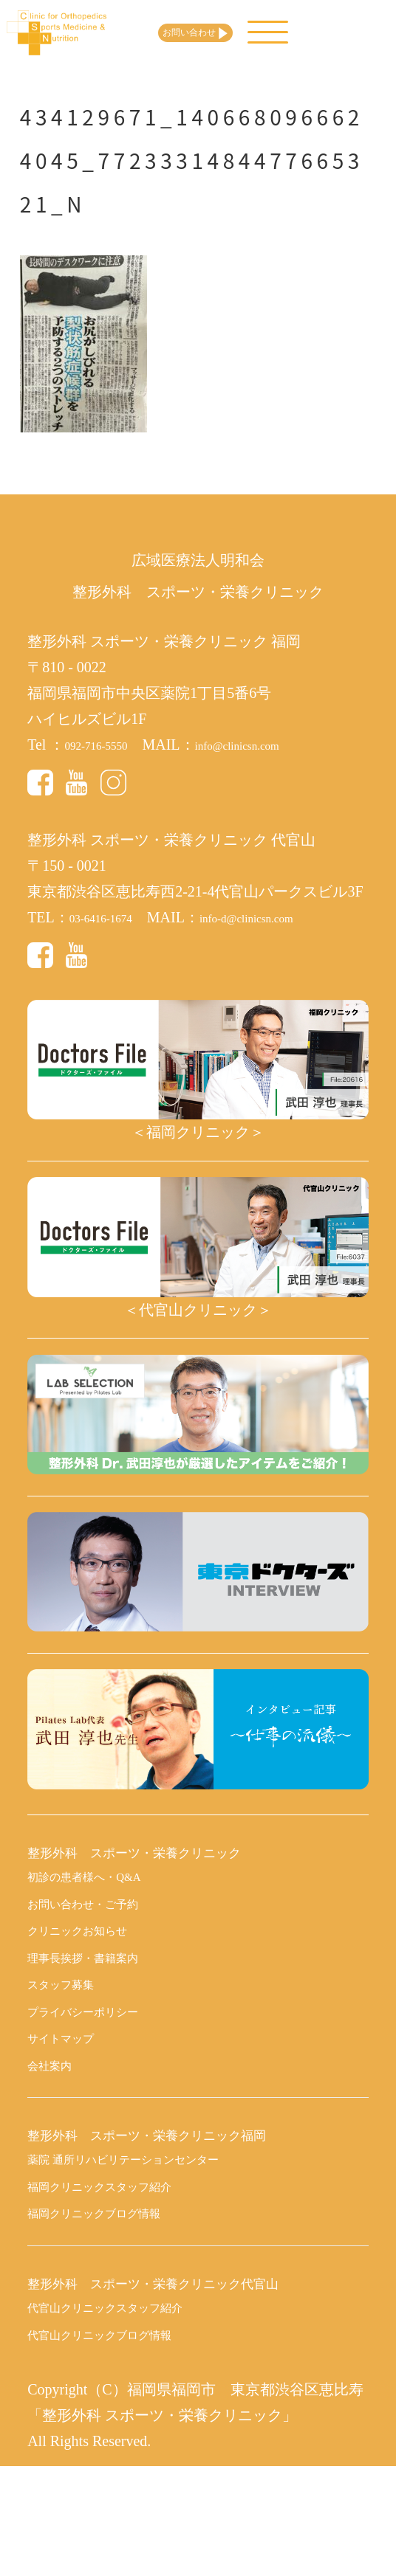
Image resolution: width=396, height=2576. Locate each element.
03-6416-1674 (111, 917)
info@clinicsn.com (272, 744)
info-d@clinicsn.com (282, 917)
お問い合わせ (245, 33)
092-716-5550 (106, 744)
